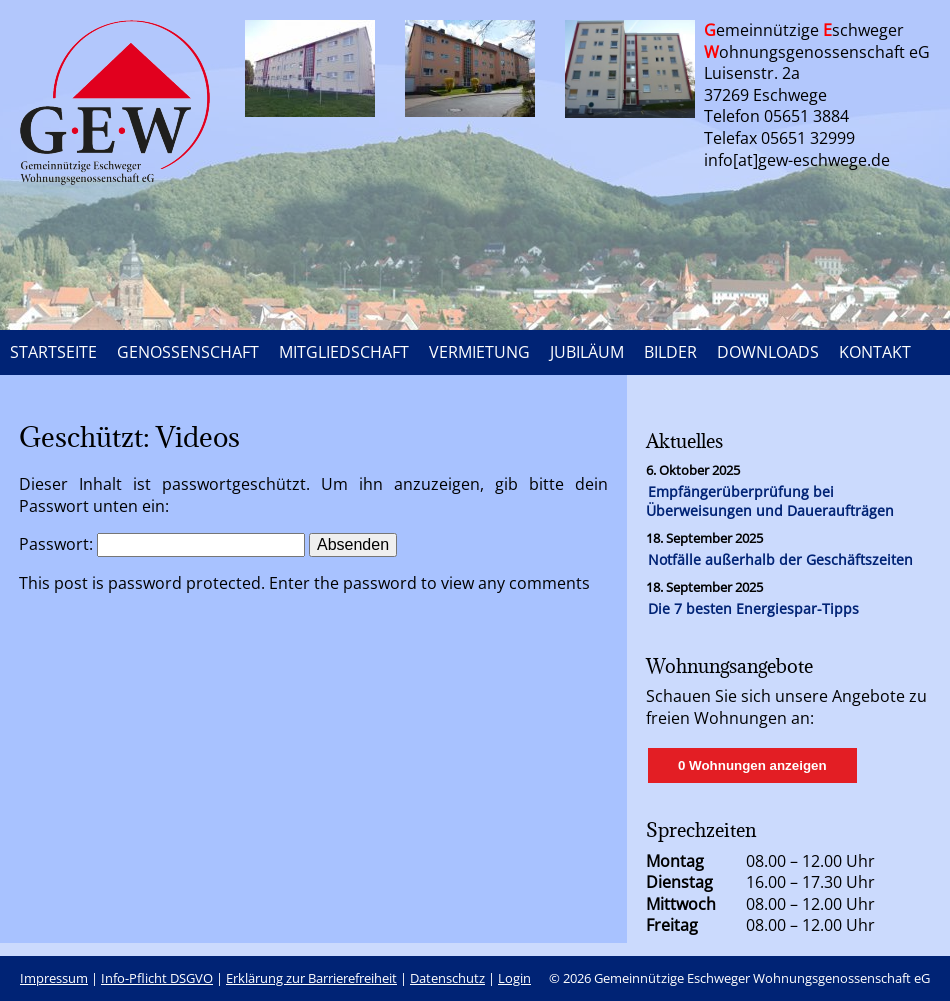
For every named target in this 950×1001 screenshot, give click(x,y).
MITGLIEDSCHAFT (344, 352)
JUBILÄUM (587, 352)
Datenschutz (447, 978)
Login (514, 978)
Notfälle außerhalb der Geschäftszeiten (780, 559)
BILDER (670, 352)
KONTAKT (875, 352)
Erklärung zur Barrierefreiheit (311, 978)
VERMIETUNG (479, 352)
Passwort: (162, 544)
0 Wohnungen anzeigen (752, 765)
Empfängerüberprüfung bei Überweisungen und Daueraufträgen (770, 501)
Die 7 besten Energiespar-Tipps (753, 608)
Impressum (54, 978)
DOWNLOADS (768, 352)
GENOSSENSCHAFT (188, 352)
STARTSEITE (53, 352)
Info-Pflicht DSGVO (157, 978)
